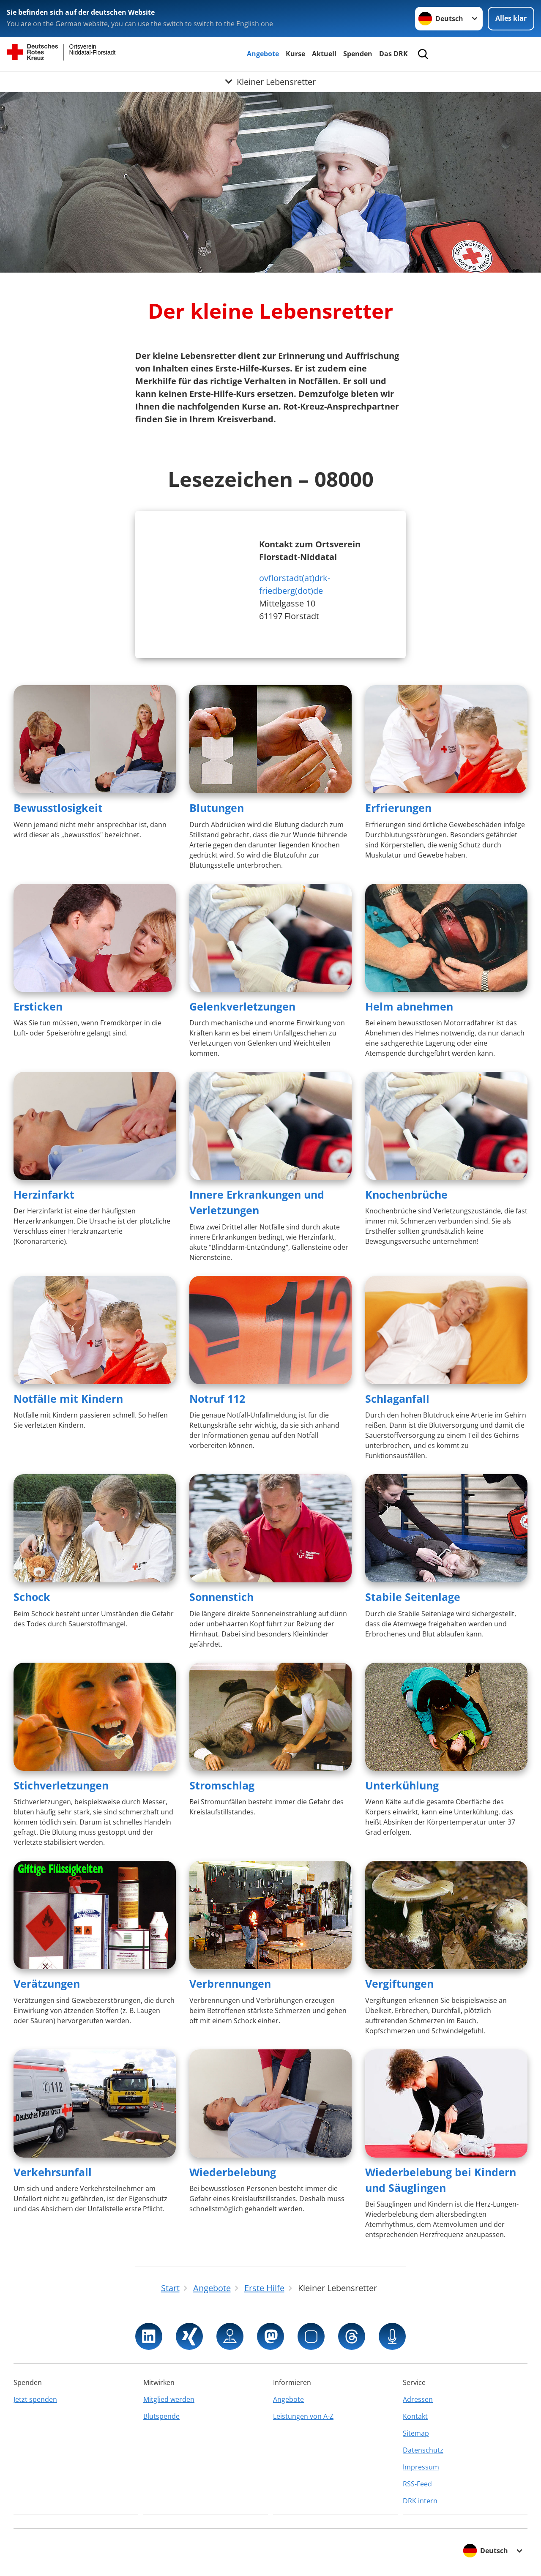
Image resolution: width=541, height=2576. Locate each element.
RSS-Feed (417, 2484)
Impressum (421, 2467)
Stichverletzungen (61, 1785)
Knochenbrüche (406, 1194)
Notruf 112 (217, 1398)
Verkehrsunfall (53, 2172)
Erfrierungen (398, 807)
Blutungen (216, 807)
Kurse (295, 53)
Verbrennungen (230, 1983)
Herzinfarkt (44, 1194)
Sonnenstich (221, 1597)
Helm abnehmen (409, 1006)
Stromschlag (221, 1785)
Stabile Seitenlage (412, 1597)
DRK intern (420, 2500)
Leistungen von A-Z (303, 2416)
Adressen (418, 2399)
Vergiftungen (399, 1983)
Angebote (263, 53)
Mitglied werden (168, 2399)
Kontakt (415, 2416)
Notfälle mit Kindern (68, 1398)
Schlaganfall (397, 1398)
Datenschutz (423, 2450)
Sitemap (416, 2433)
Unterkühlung (402, 1785)
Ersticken (38, 1006)
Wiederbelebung (232, 2172)
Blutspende (161, 2416)
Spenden (357, 53)
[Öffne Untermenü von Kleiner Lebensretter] (270, 81)
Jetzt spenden (35, 2399)
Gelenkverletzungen (242, 1006)
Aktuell (324, 53)
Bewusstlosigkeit (58, 807)
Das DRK (393, 53)
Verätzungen (47, 1983)
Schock (32, 1597)
